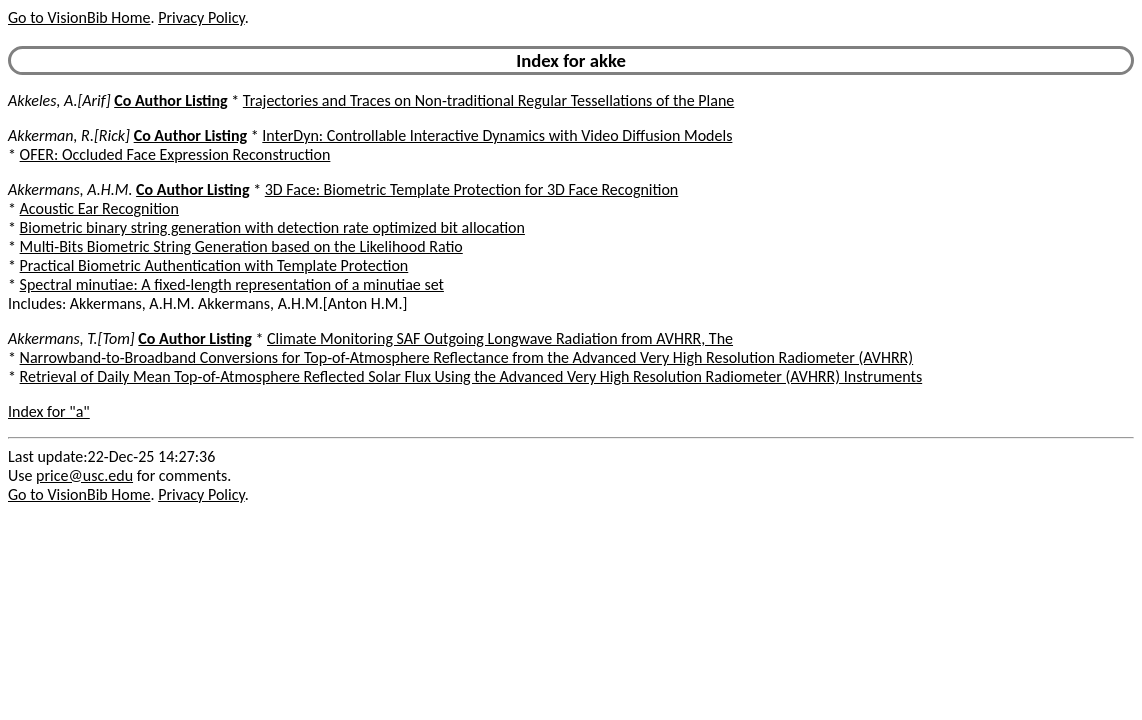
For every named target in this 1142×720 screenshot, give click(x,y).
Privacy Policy (201, 17)
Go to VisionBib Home (79, 17)
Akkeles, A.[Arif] (59, 100)
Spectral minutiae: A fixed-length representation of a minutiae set (232, 284)
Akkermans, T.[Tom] (71, 338)
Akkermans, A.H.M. (70, 189)
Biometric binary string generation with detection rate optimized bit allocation (272, 227)
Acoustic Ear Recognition (99, 208)
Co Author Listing (170, 100)
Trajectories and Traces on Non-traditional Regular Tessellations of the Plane (488, 100)
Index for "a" (49, 411)
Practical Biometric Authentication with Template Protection (214, 265)
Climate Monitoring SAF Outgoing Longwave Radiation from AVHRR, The (500, 338)
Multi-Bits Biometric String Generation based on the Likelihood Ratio (241, 246)
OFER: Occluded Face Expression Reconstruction (175, 154)
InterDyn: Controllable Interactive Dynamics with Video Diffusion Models (497, 135)
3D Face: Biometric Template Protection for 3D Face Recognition (472, 189)
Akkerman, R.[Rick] (69, 135)
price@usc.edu (84, 475)
